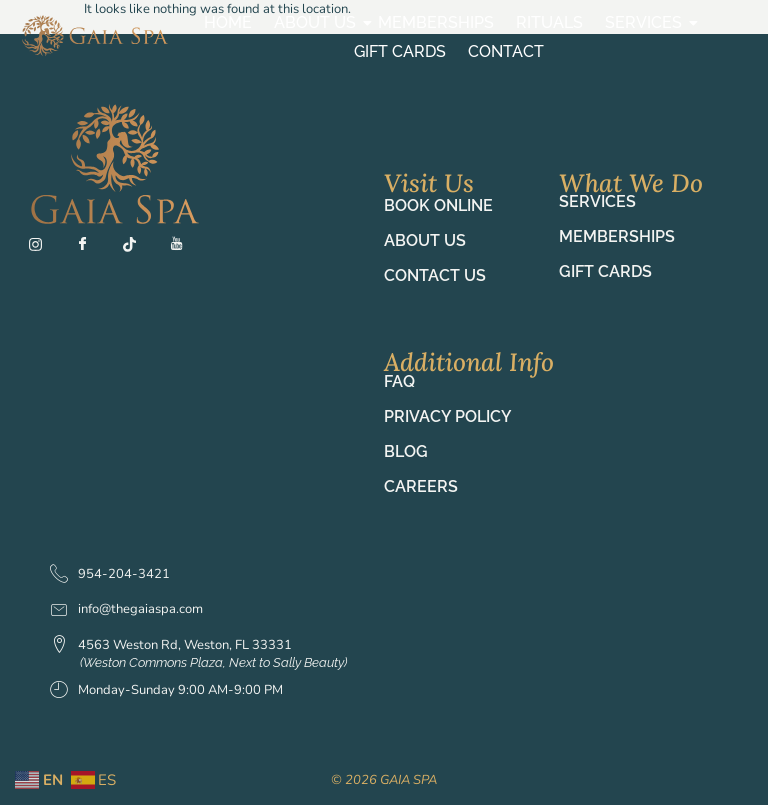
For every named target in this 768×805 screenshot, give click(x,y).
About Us (317, 22)
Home (228, 22)
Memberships (436, 22)
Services (646, 22)
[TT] (138, 249)
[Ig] (44, 249)
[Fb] (91, 249)
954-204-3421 (110, 575)
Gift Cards (400, 51)
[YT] (185, 249)
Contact (506, 51)
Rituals (549, 22)
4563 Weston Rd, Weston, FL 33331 (171, 646)
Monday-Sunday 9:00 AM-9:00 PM (166, 691)
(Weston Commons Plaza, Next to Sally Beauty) (213, 662)
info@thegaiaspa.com (126, 609)
